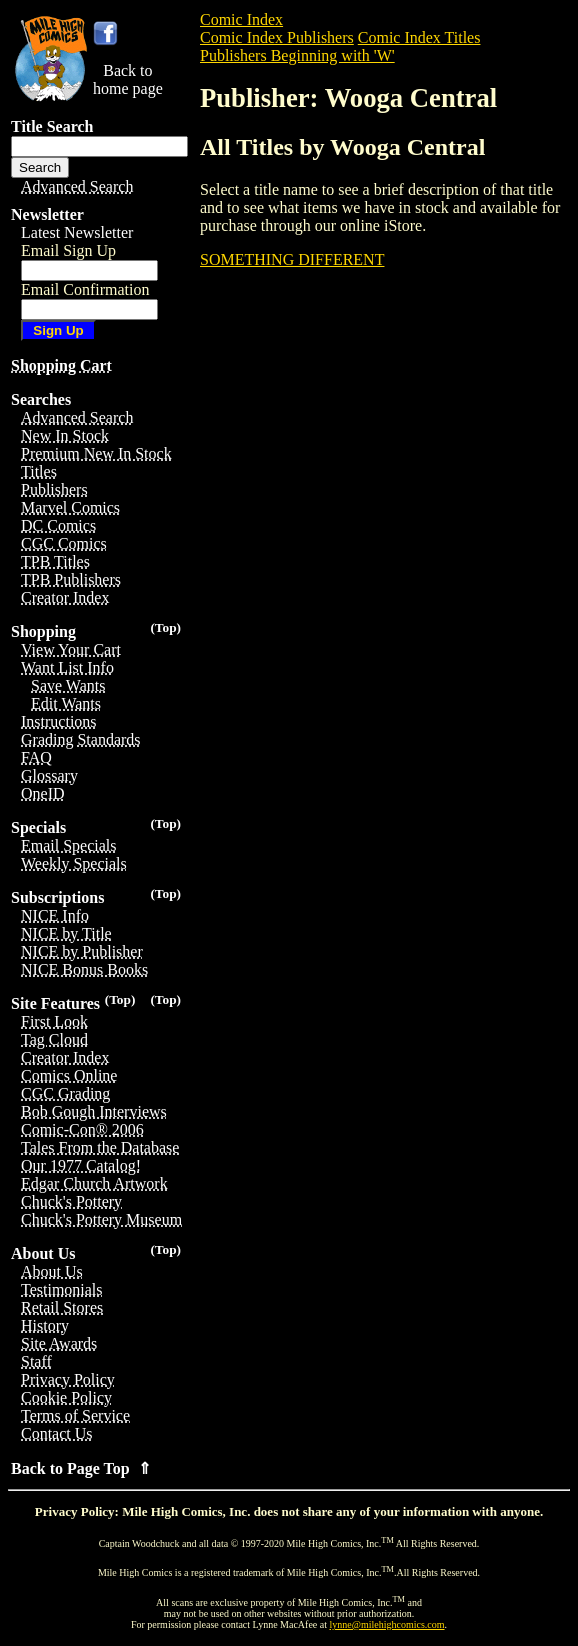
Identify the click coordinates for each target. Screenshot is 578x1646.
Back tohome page (128, 79)
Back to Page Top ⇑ (81, 1468)
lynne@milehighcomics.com (387, 1624)
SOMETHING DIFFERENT (292, 259)
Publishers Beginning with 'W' (297, 55)
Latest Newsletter (77, 232)
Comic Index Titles (419, 37)
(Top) (165, 627)
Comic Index (241, 19)
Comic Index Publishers (277, 37)
